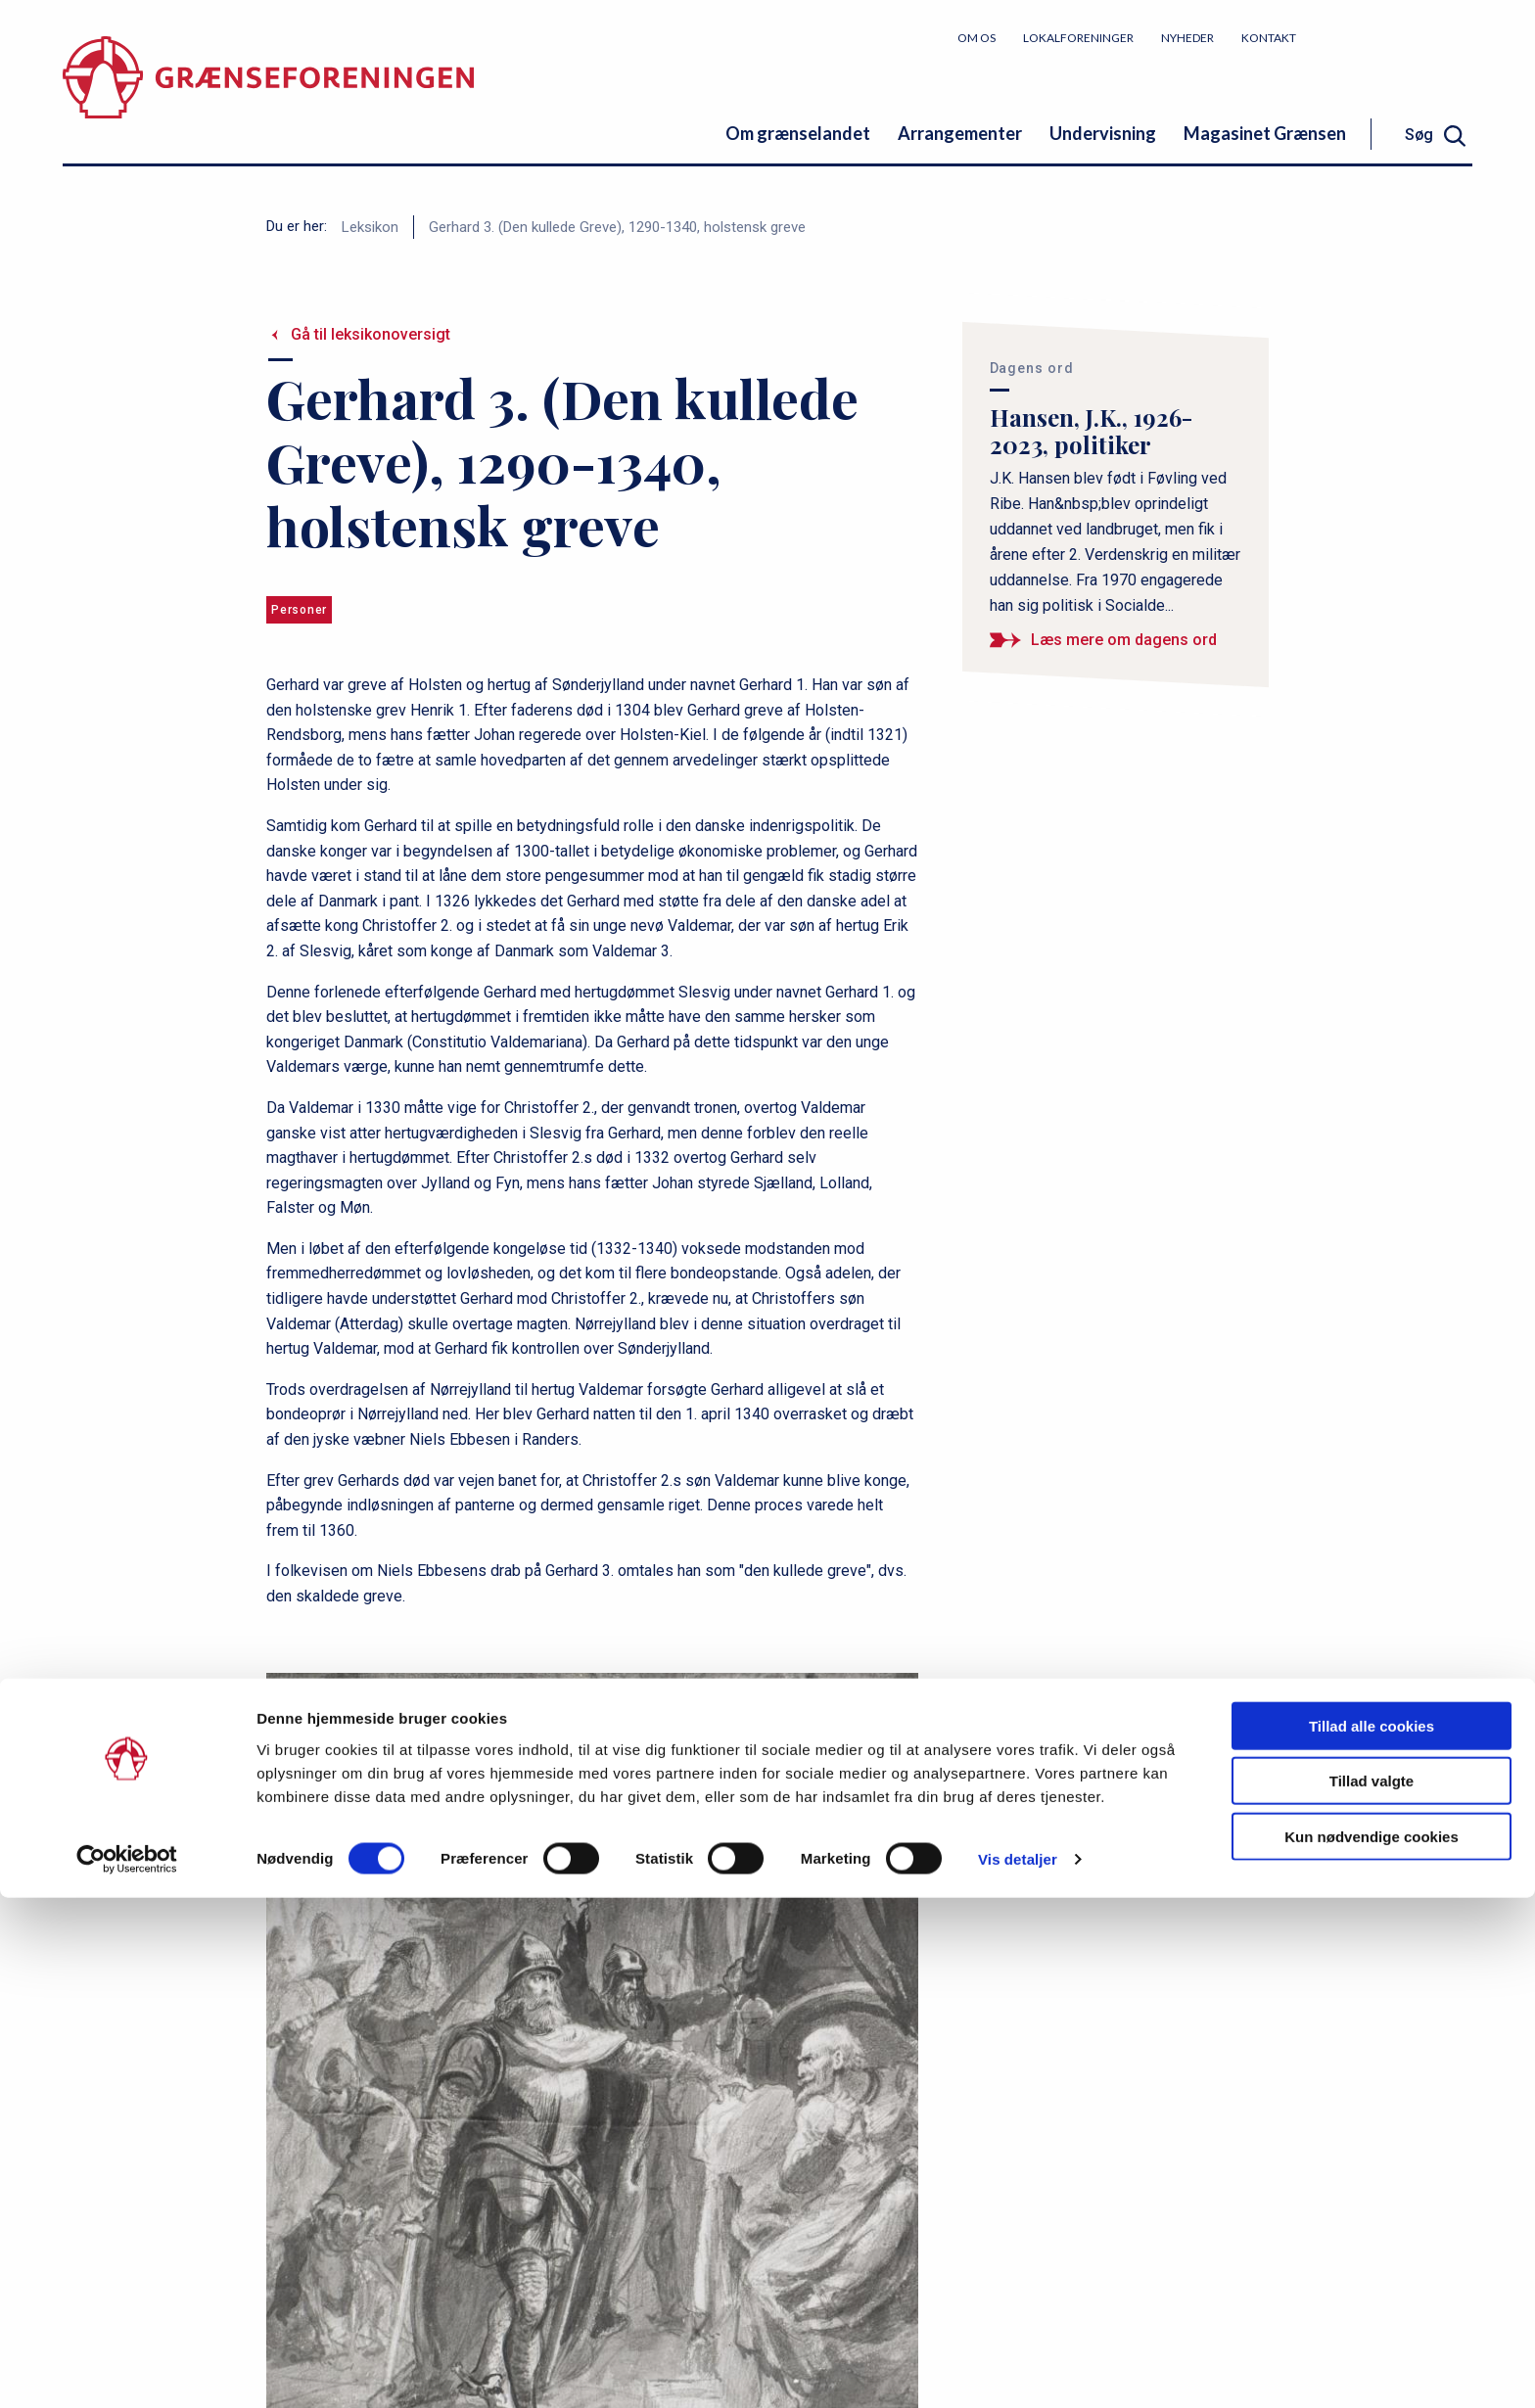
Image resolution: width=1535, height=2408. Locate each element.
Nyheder (1187, 37)
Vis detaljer (1017, 2369)
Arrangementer (960, 133)
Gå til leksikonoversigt (370, 334)
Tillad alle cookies (1371, 2235)
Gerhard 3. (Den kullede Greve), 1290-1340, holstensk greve (617, 227)
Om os (976, 37)
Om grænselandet (797, 133)
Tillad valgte (1371, 2291)
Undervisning (1102, 133)
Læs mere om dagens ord (1124, 639)
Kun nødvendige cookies (1371, 2346)
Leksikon (370, 227)
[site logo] (268, 92)
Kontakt (1268, 37)
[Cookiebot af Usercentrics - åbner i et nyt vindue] (126, 2370)
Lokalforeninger (1078, 37)
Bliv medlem (1399, 36)
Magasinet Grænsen (1265, 133)
